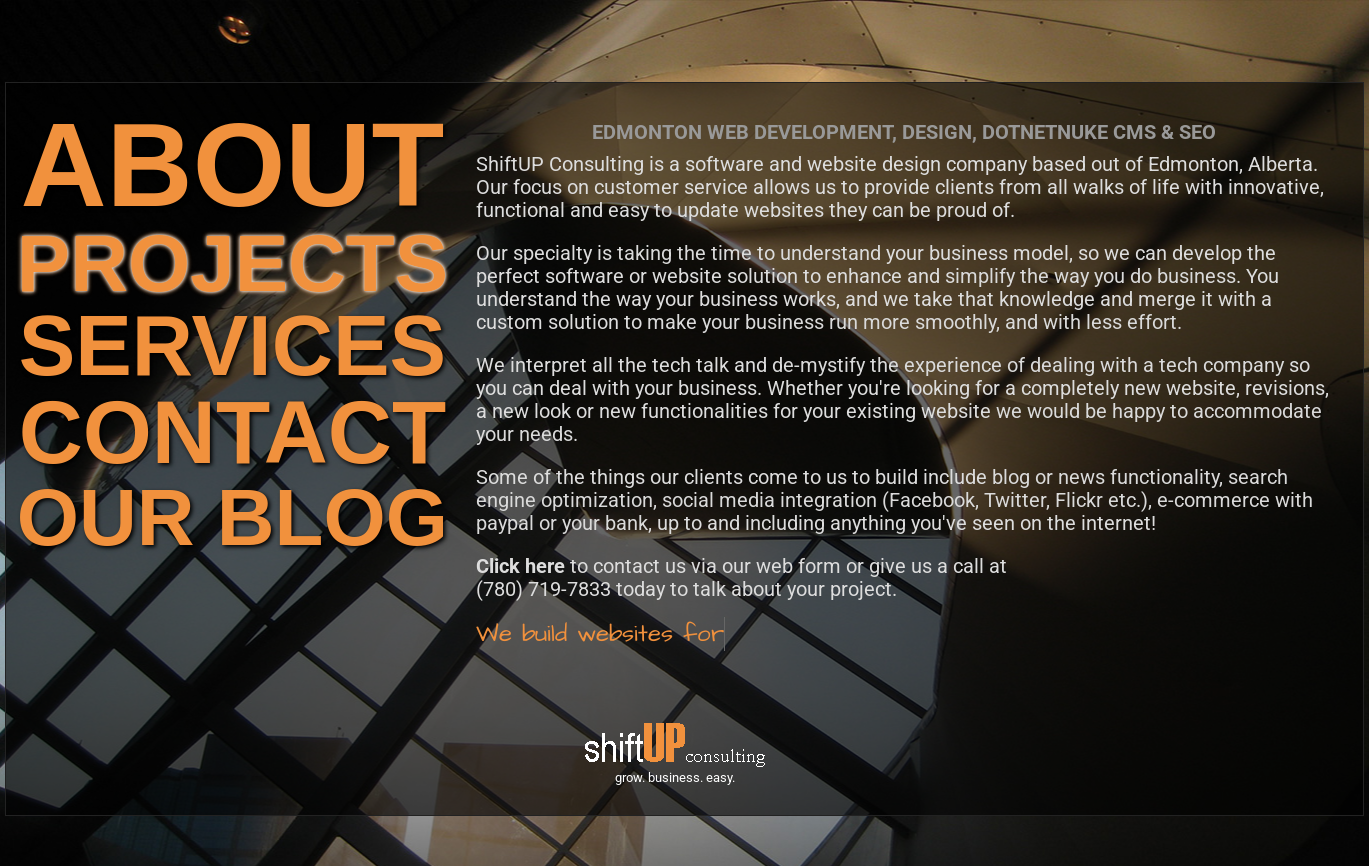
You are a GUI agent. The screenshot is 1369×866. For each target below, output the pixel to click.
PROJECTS (232, 263)
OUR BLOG (232, 517)
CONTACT (232, 432)
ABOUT (233, 164)
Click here (520, 566)
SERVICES (232, 345)
